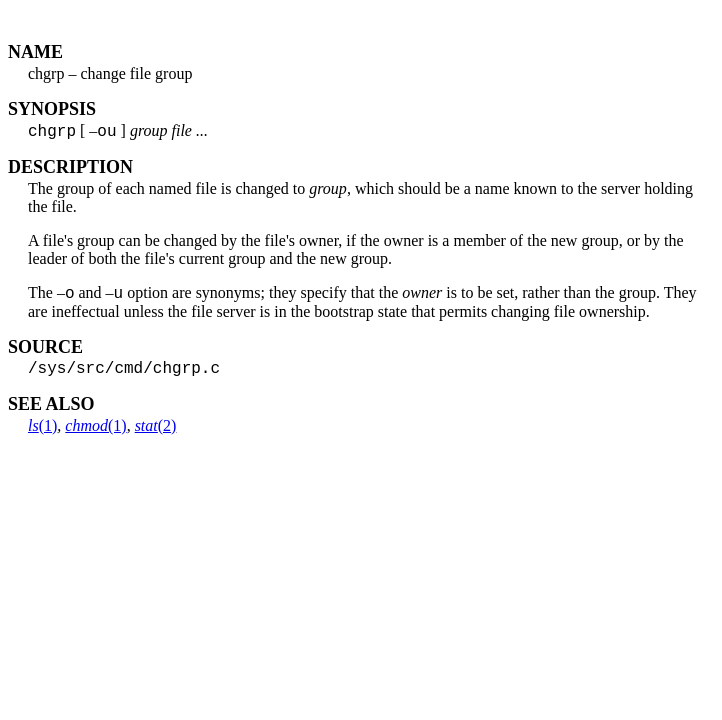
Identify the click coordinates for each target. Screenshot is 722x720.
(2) (156, 435)
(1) (42, 435)
